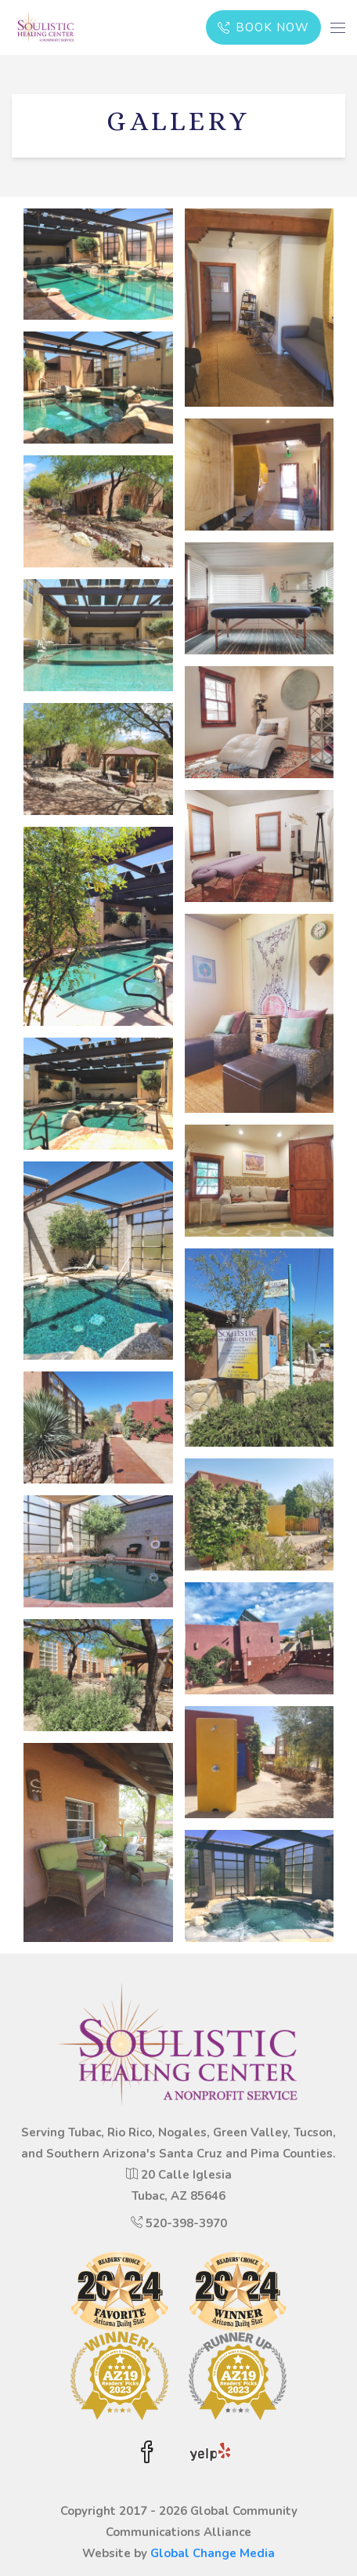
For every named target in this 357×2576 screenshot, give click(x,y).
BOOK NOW (264, 27)
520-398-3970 (186, 2223)
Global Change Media (212, 2553)
